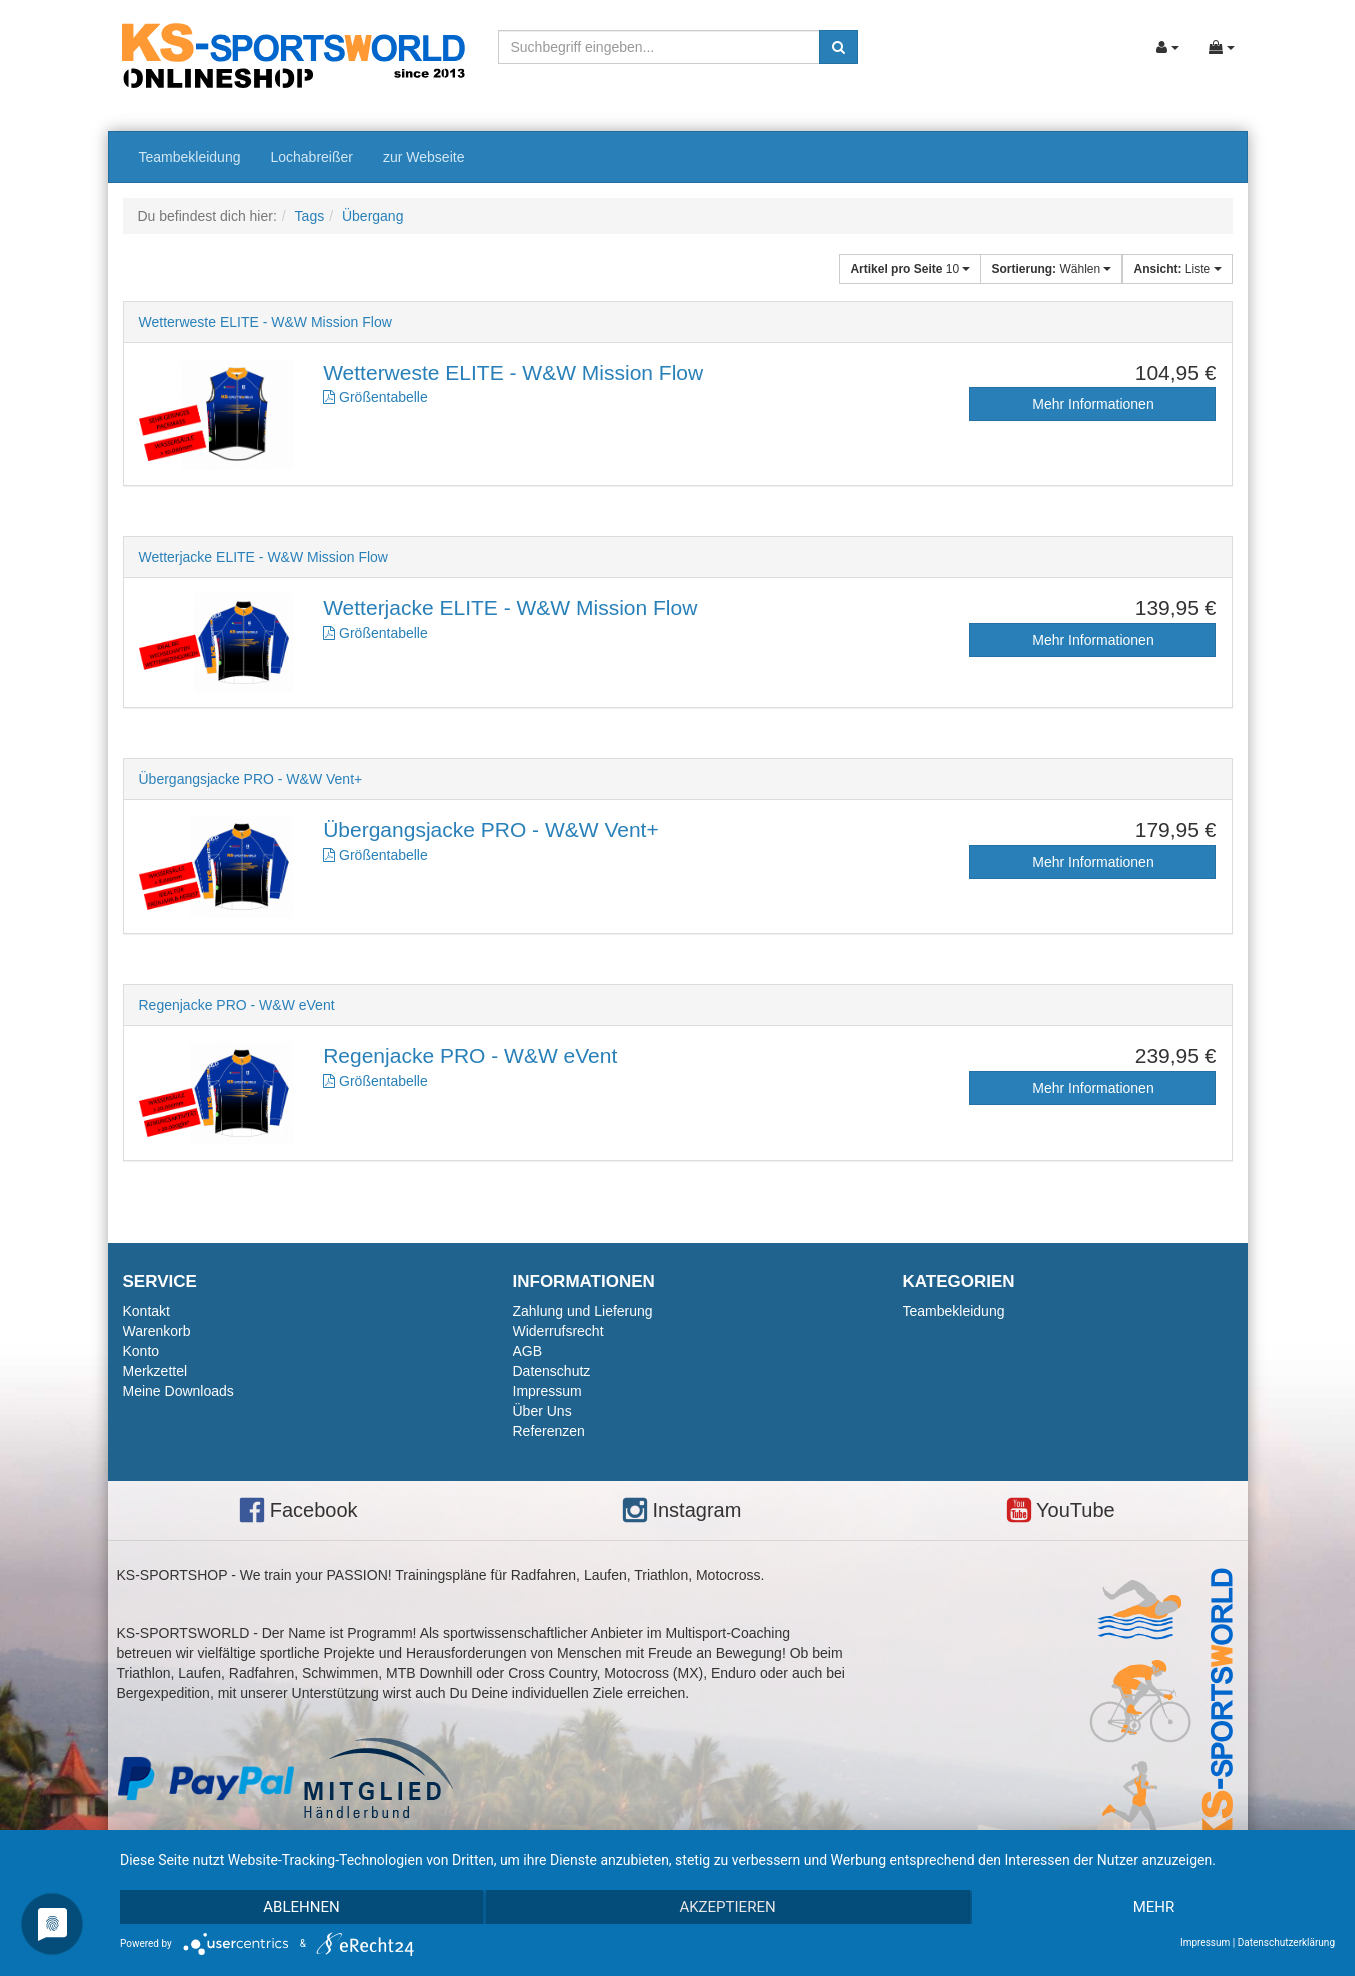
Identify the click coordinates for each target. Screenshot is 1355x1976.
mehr (1154, 1907)
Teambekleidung (190, 157)
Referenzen (549, 1431)
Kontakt (146, 1311)
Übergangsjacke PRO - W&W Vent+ (251, 779)
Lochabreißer (311, 157)
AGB (528, 1351)
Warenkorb (157, 1331)
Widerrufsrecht (558, 1331)
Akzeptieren (727, 1907)
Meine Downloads (178, 1391)
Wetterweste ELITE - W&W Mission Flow (265, 322)
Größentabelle (375, 397)
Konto (141, 1351)
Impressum (547, 1391)
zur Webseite (423, 157)
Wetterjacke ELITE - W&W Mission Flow (263, 557)
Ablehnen (301, 1907)
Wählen (1051, 269)
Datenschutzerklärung (1286, 1942)
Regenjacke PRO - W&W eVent (237, 1005)
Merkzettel (155, 1371)
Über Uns (542, 1411)
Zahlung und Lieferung (583, 1311)
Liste (1177, 269)
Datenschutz (552, 1371)
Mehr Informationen (1092, 404)
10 (910, 269)
